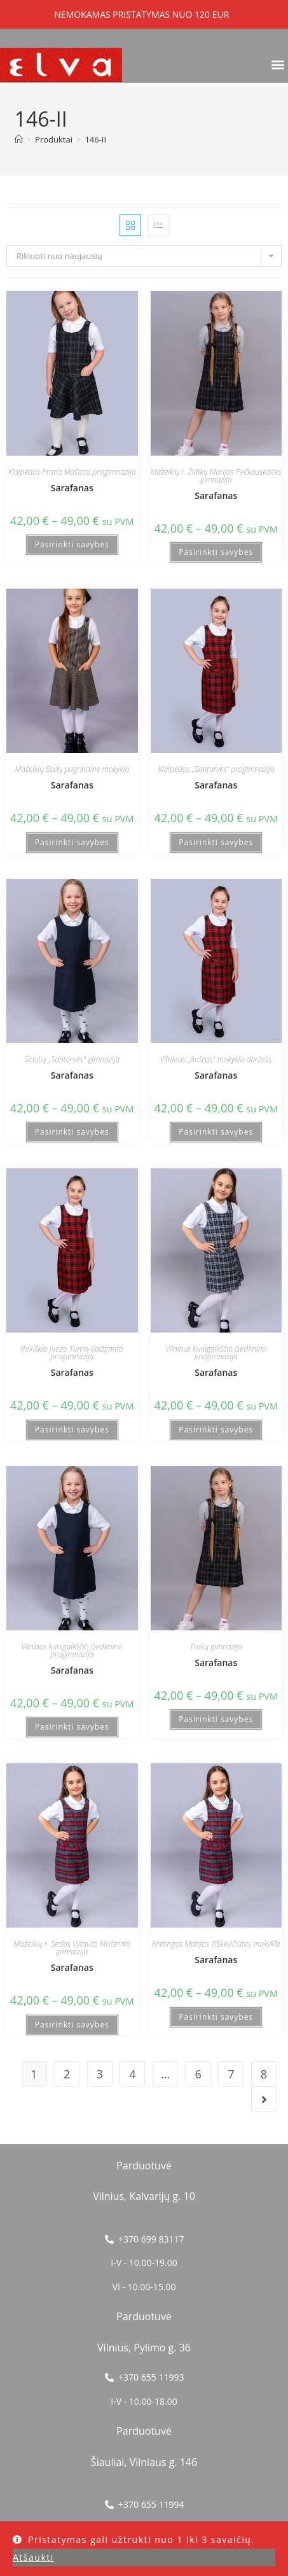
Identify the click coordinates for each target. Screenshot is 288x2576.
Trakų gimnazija (216, 1646)
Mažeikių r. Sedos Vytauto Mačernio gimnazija (71, 1947)
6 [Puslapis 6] (198, 2074)
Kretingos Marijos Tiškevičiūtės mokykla (216, 1943)
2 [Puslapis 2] (67, 2074)
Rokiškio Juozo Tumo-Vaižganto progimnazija (72, 1352)
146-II (95, 139)
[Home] (19, 139)
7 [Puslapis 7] (231, 2074)
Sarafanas (72, 488)
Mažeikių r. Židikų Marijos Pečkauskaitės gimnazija (216, 475)
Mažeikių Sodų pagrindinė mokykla (72, 769)
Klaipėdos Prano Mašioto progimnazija (72, 471)
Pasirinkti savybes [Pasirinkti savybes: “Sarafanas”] (72, 544)
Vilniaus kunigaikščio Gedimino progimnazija (215, 1352)
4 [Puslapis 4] (132, 2074)
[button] (277, 63)
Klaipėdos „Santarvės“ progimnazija (216, 769)
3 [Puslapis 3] (100, 2074)
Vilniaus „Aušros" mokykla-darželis (216, 1059)
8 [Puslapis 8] (264, 2074)
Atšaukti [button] (33, 2557)
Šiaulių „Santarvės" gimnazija (72, 1059)
